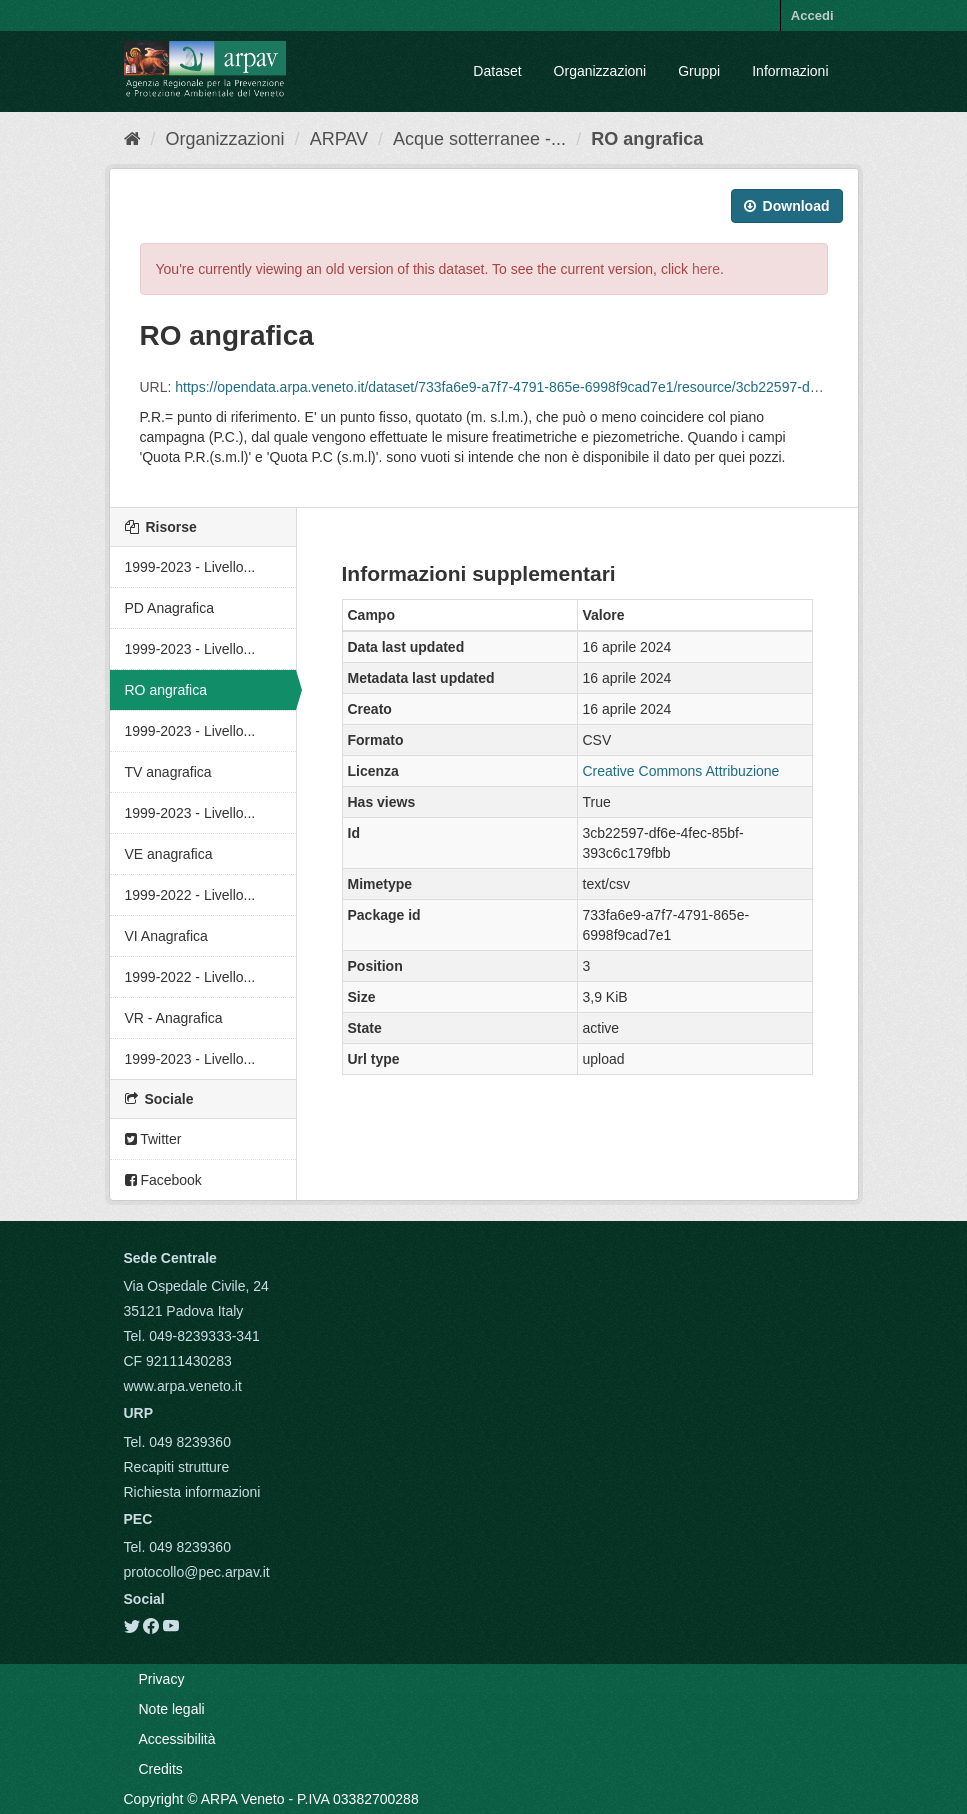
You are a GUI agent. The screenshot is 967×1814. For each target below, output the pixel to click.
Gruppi (699, 71)
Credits (161, 1769)
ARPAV (339, 139)
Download (787, 206)
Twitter (153, 1139)
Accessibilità (177, 1739)
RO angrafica (647, 139)
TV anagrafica (168, 772)
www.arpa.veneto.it (183, 1386)
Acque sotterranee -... (479, 139)
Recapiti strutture (177, 1467)
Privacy (162, 1679)
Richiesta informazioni (192, 1492)
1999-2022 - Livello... (190, 895)
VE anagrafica (169, 854)
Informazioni (790, 71)
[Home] (132, 139)
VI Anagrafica (166, 936)
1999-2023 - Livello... (190, 567)
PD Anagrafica (170, 608)
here (706, 269)
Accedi (812, 15)
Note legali (172, 1709)
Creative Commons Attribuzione (681, 771)
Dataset (497, 71)
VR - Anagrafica (174, 1018)
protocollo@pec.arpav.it (197, 1572)
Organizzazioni (600, 71)
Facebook (163, 1180)
